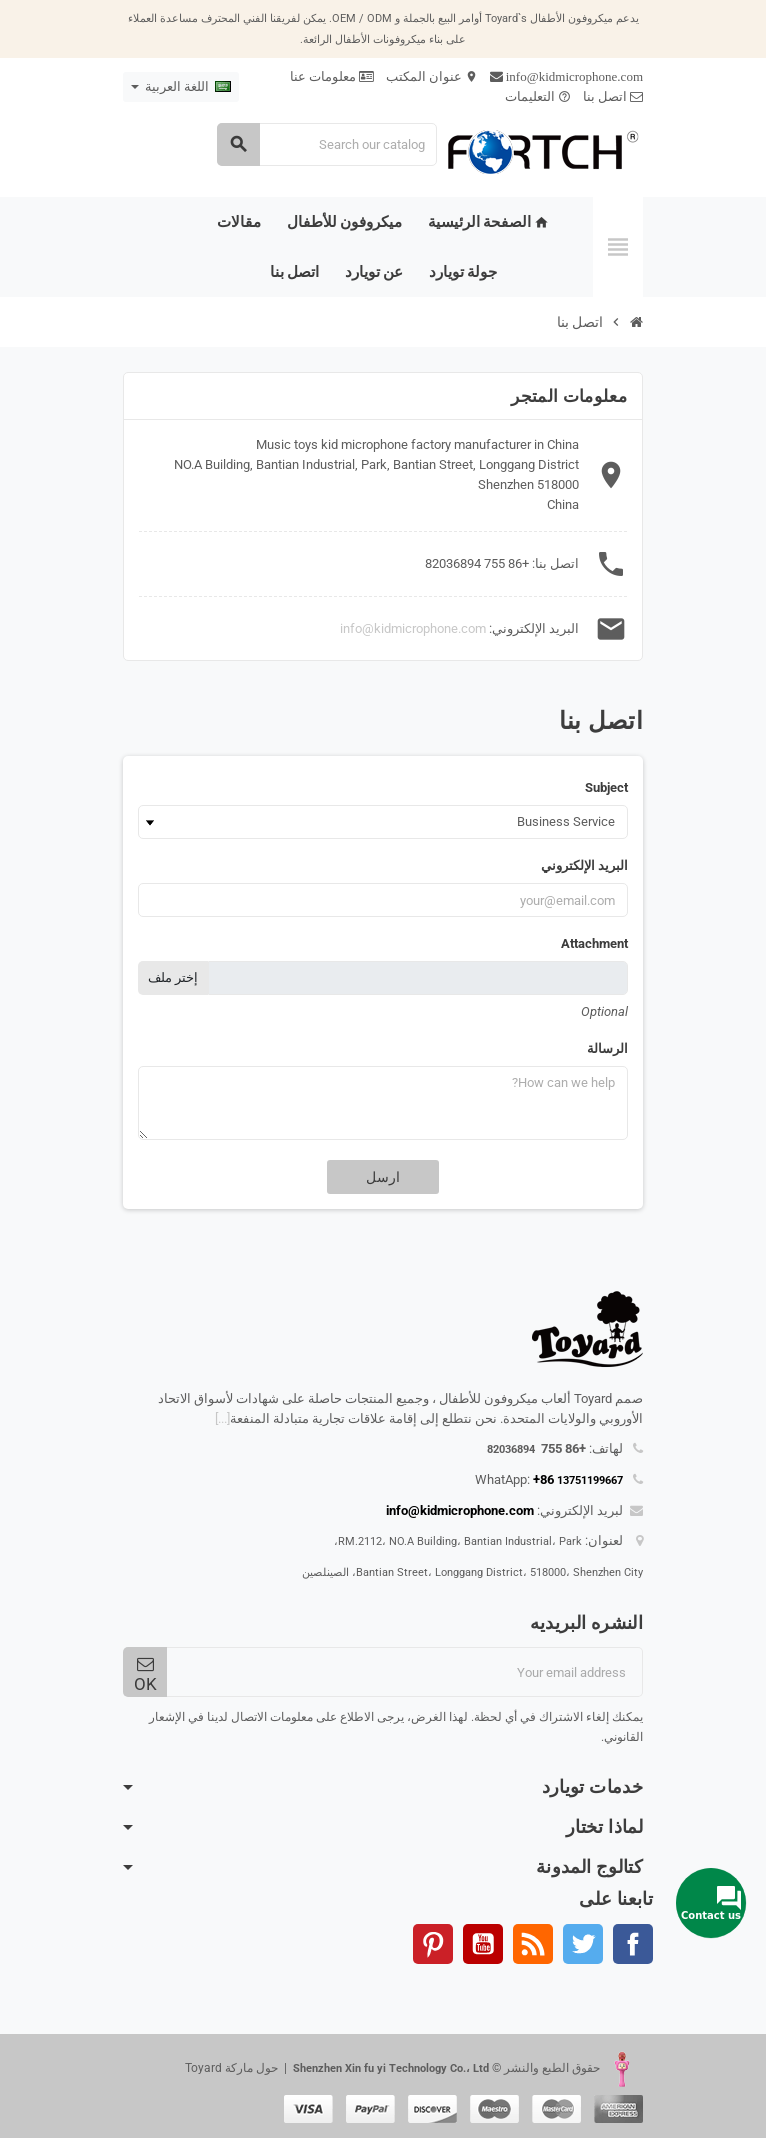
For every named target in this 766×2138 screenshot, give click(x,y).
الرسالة (607, 1048)
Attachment (594, 943)
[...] (222, 1418)
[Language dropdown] (181, 87)
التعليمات (538, 96)
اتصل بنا (613, 96)
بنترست (433, 1944)
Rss (533, 1944)
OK (145, 1674)
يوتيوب (483, 1944)
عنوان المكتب (432, 76)
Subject (606, 787)
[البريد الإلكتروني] (405, 1672)
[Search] (327, 144)
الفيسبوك (633, 1944)
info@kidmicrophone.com (413, 628)
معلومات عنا (332, 76)
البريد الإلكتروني (584, 865)
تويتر (583, 1944)
